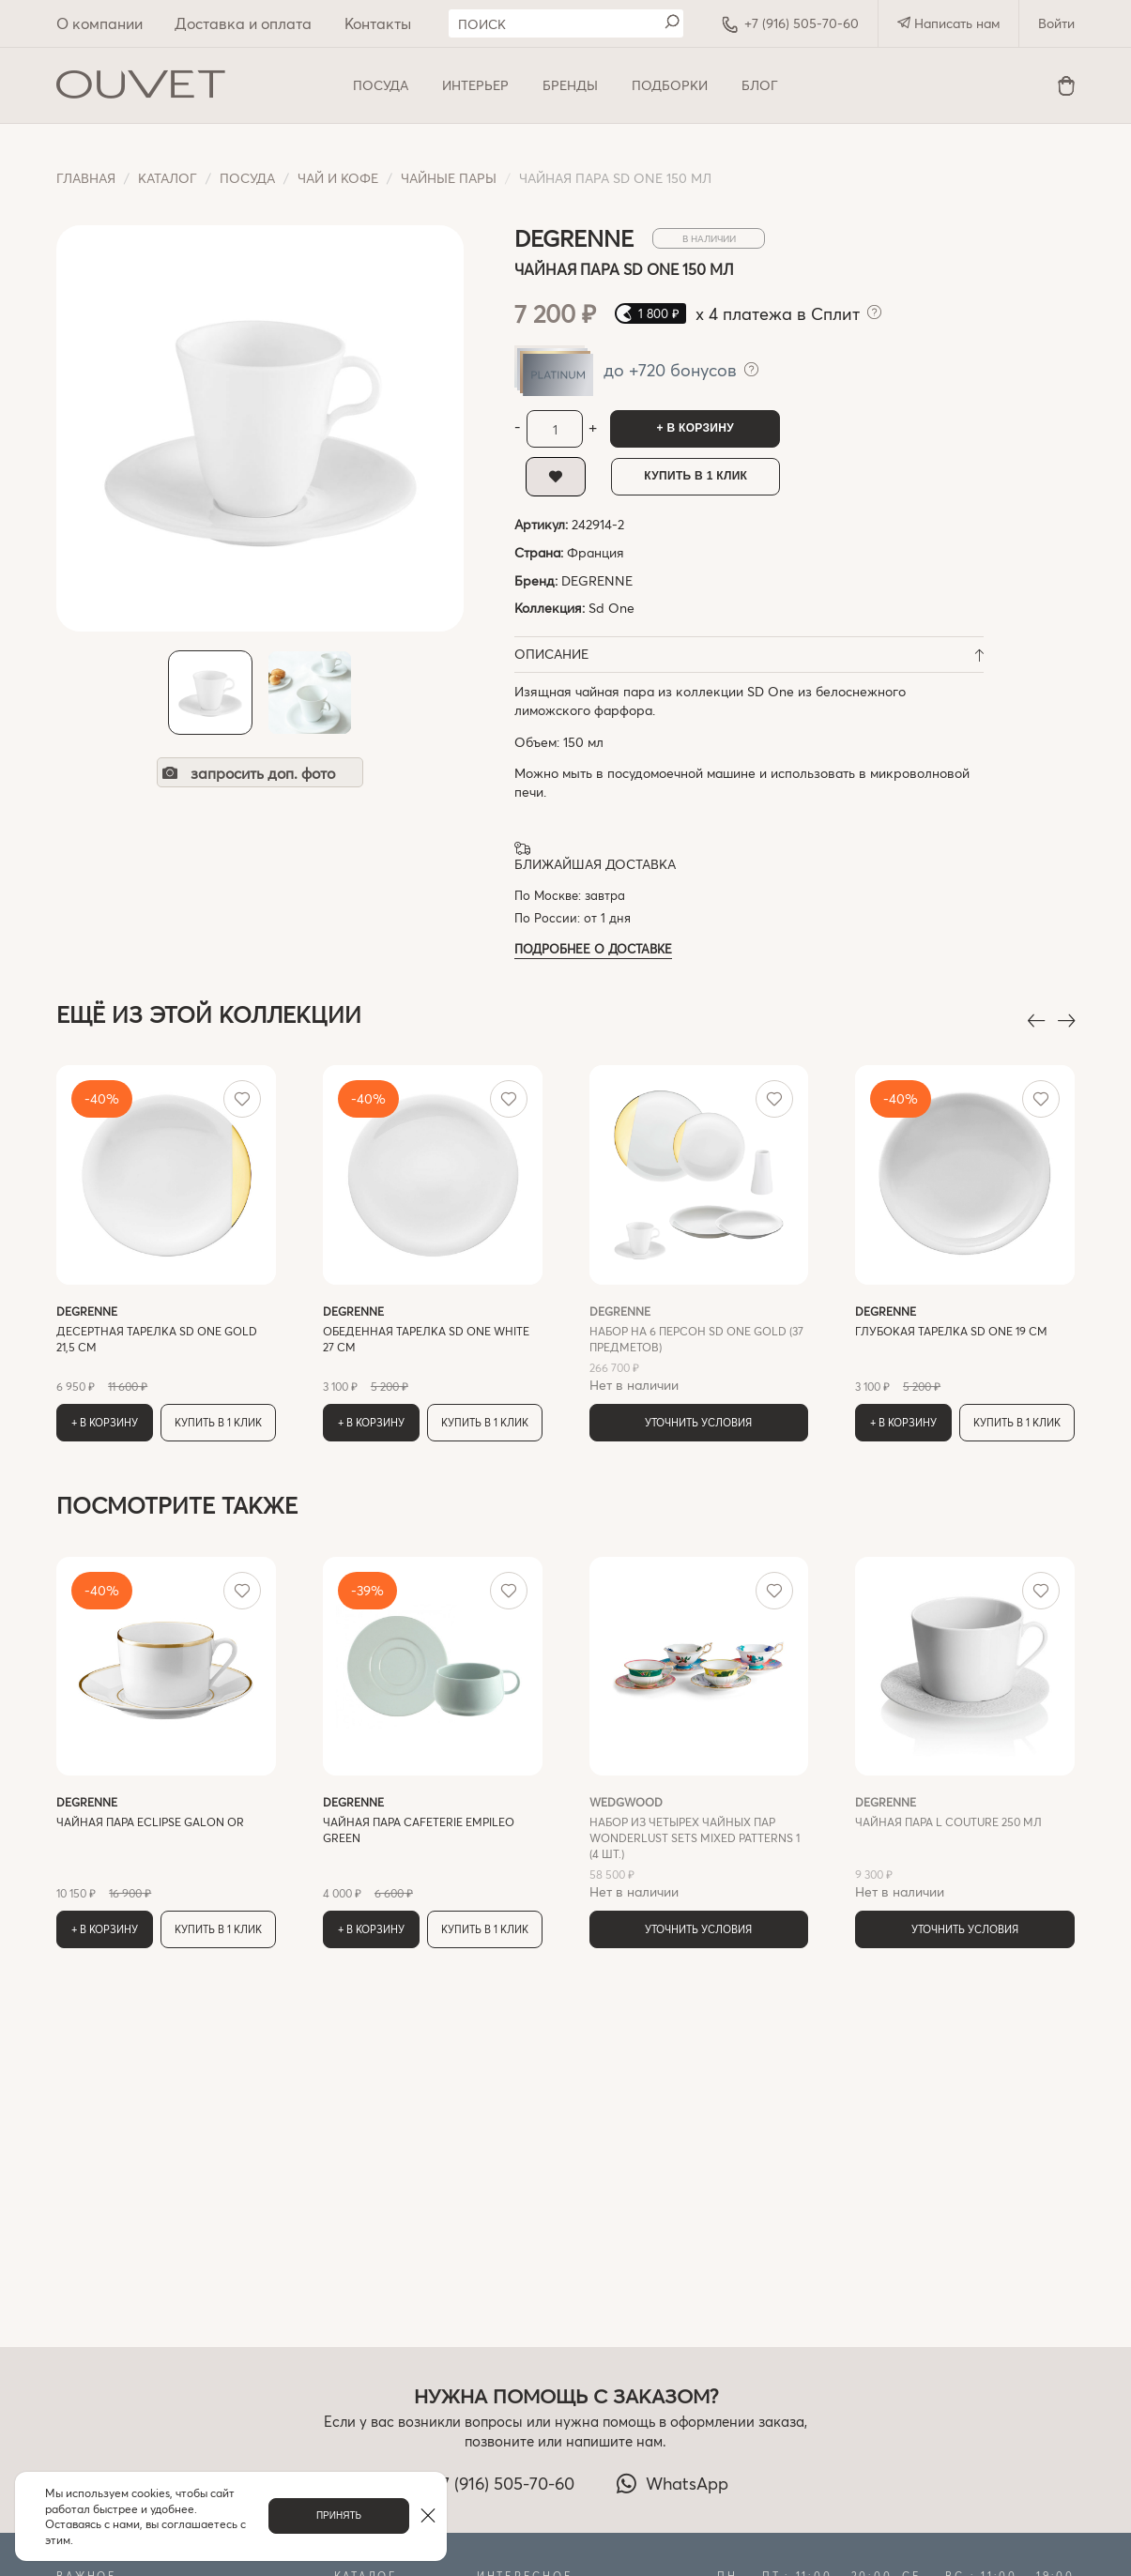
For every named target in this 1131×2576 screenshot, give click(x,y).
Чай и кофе (338, 178)
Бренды (570, 85)
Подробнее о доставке (593, 948)
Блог (759, 85)
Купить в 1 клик (695, 475)
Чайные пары (449, 178)
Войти (1056, 23)
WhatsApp (672, 2483)
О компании (99, 23)
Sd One (611, 608)
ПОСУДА (380, 85)
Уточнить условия (698, 1422)
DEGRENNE (597, 580)
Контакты (377, 23)
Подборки (670, 85)
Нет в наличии (699, 1348)
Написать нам (948, 23)
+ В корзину (695, 427)
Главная (85, 178)
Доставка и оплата (243, 23)
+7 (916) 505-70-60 (790, 23)
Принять (338, 2515)
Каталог (167, 178)
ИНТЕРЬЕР (475, 85)
